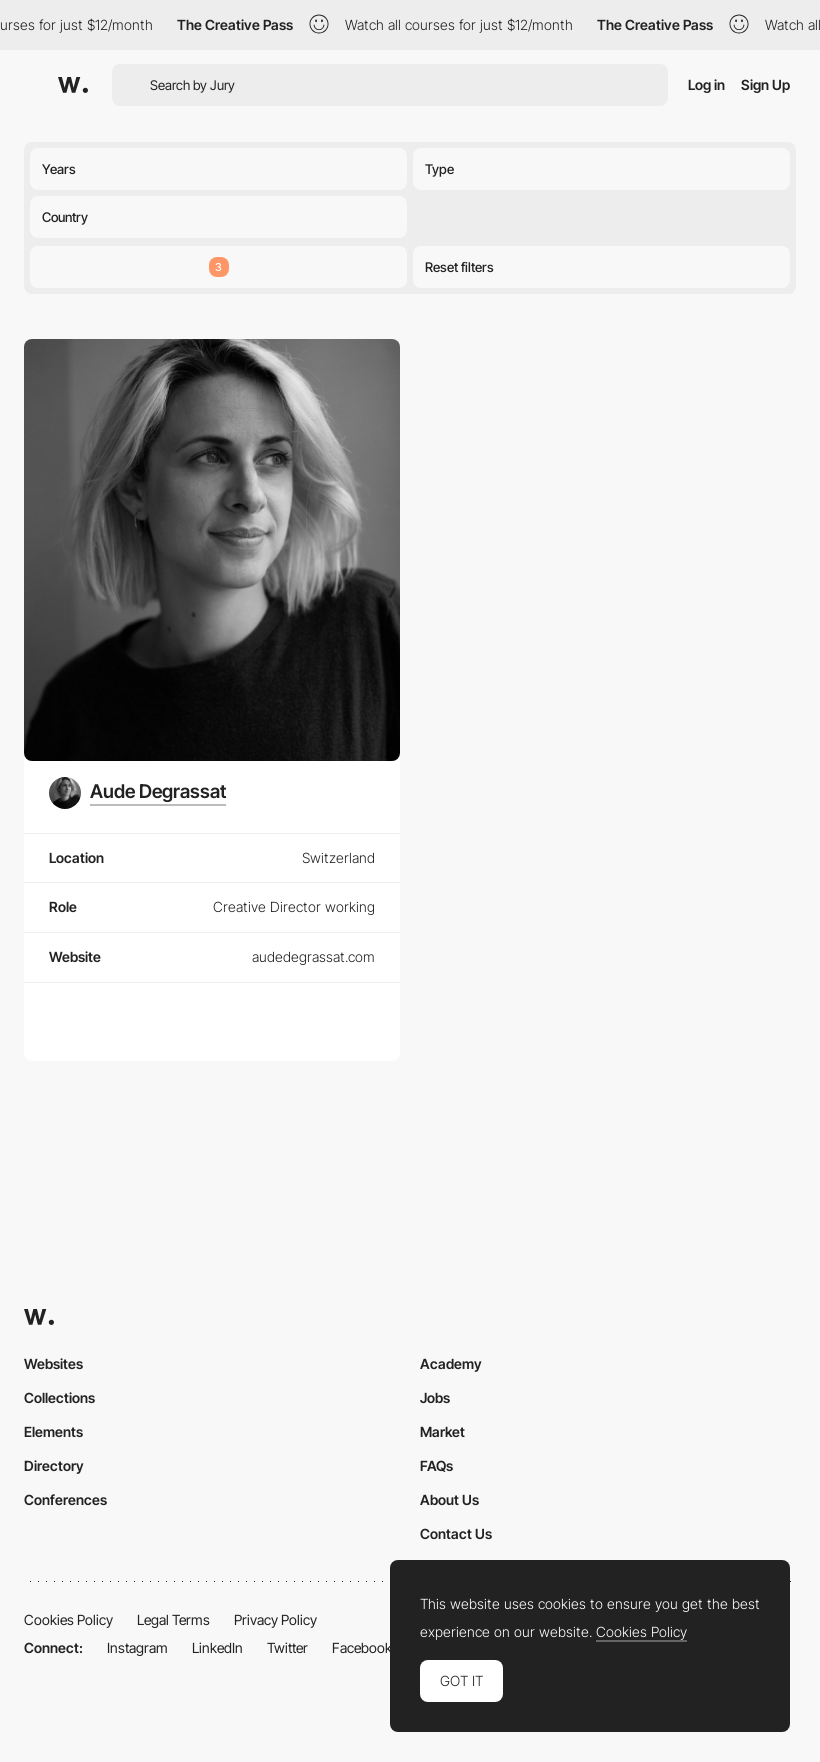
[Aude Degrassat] (137, 793)
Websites (53, 1363)
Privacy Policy (275, 1619)
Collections (59, 1397)
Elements (53, 1431)
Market (442, 1431)
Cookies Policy (68, 1619)
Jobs (435, 1397)
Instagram (137, 1647)
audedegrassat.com (313, 956)
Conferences (65, 1499)
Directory (54, 1465)
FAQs (436, 1465)
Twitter (287, 1647)
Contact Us (456, 1533)
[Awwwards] (73, 85)
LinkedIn (217, 1647)
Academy (451, 1363)
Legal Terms (173, 1619)
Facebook (362, 1647)
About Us (449, 1499)
